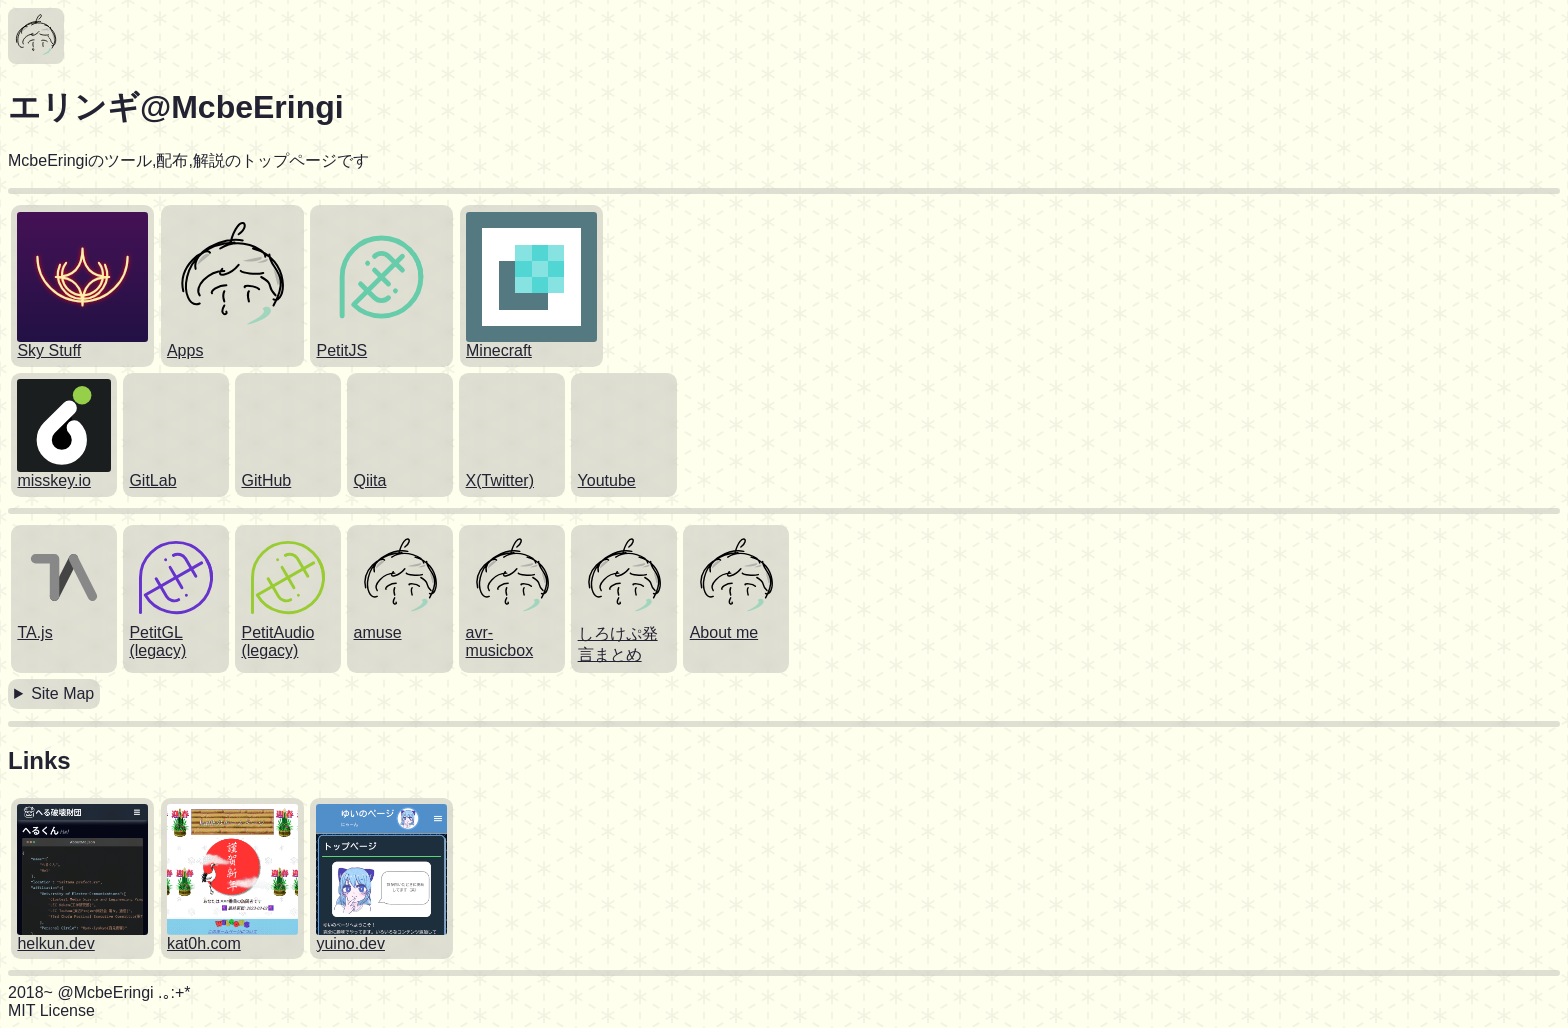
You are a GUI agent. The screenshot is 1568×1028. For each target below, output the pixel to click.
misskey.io (54, 480)
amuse (378, 632)
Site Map (62, 693)
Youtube (607, 480)
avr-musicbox (500, 641)
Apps (185, 350)
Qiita (370, 480)
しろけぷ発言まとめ (618, 644)
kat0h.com (204, 943)
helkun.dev (55, 943)
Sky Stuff (49, 350)
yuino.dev (350, 943)
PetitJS (341, 350)
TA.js (34, 632)
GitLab (152, 480)
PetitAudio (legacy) (277, 641)
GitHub (266, 480)
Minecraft (499, 350)
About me (724, 632)
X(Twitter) (500, 480)
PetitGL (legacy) (157, 641)
